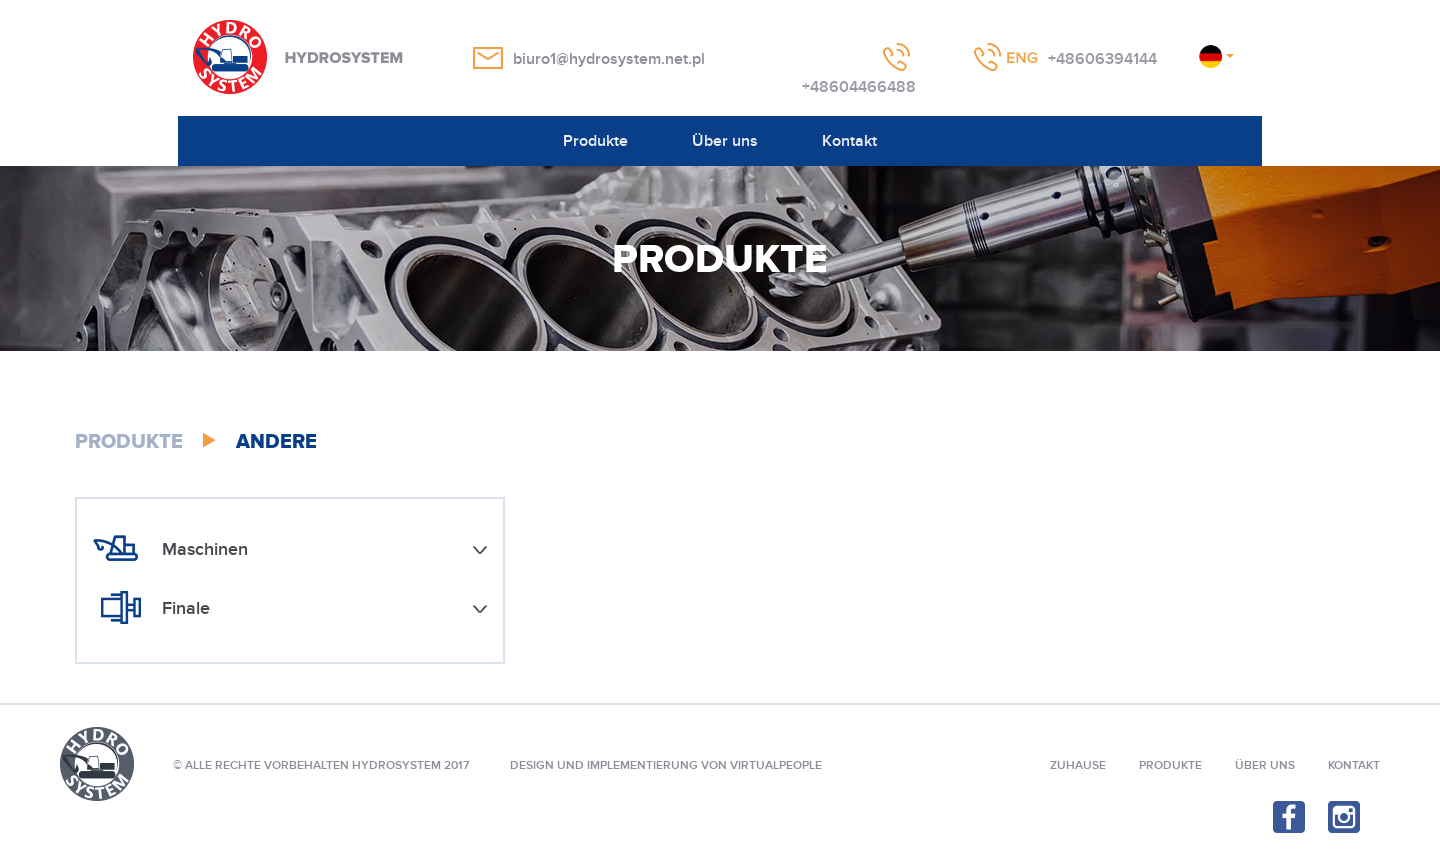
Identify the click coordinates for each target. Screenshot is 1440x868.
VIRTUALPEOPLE (776, 765)
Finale (186, 608)
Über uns (725, 141)
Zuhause (1078, 765)
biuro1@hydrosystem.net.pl (609, 59)
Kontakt (849, 141)
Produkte (595, 141)
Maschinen (205, 549)
